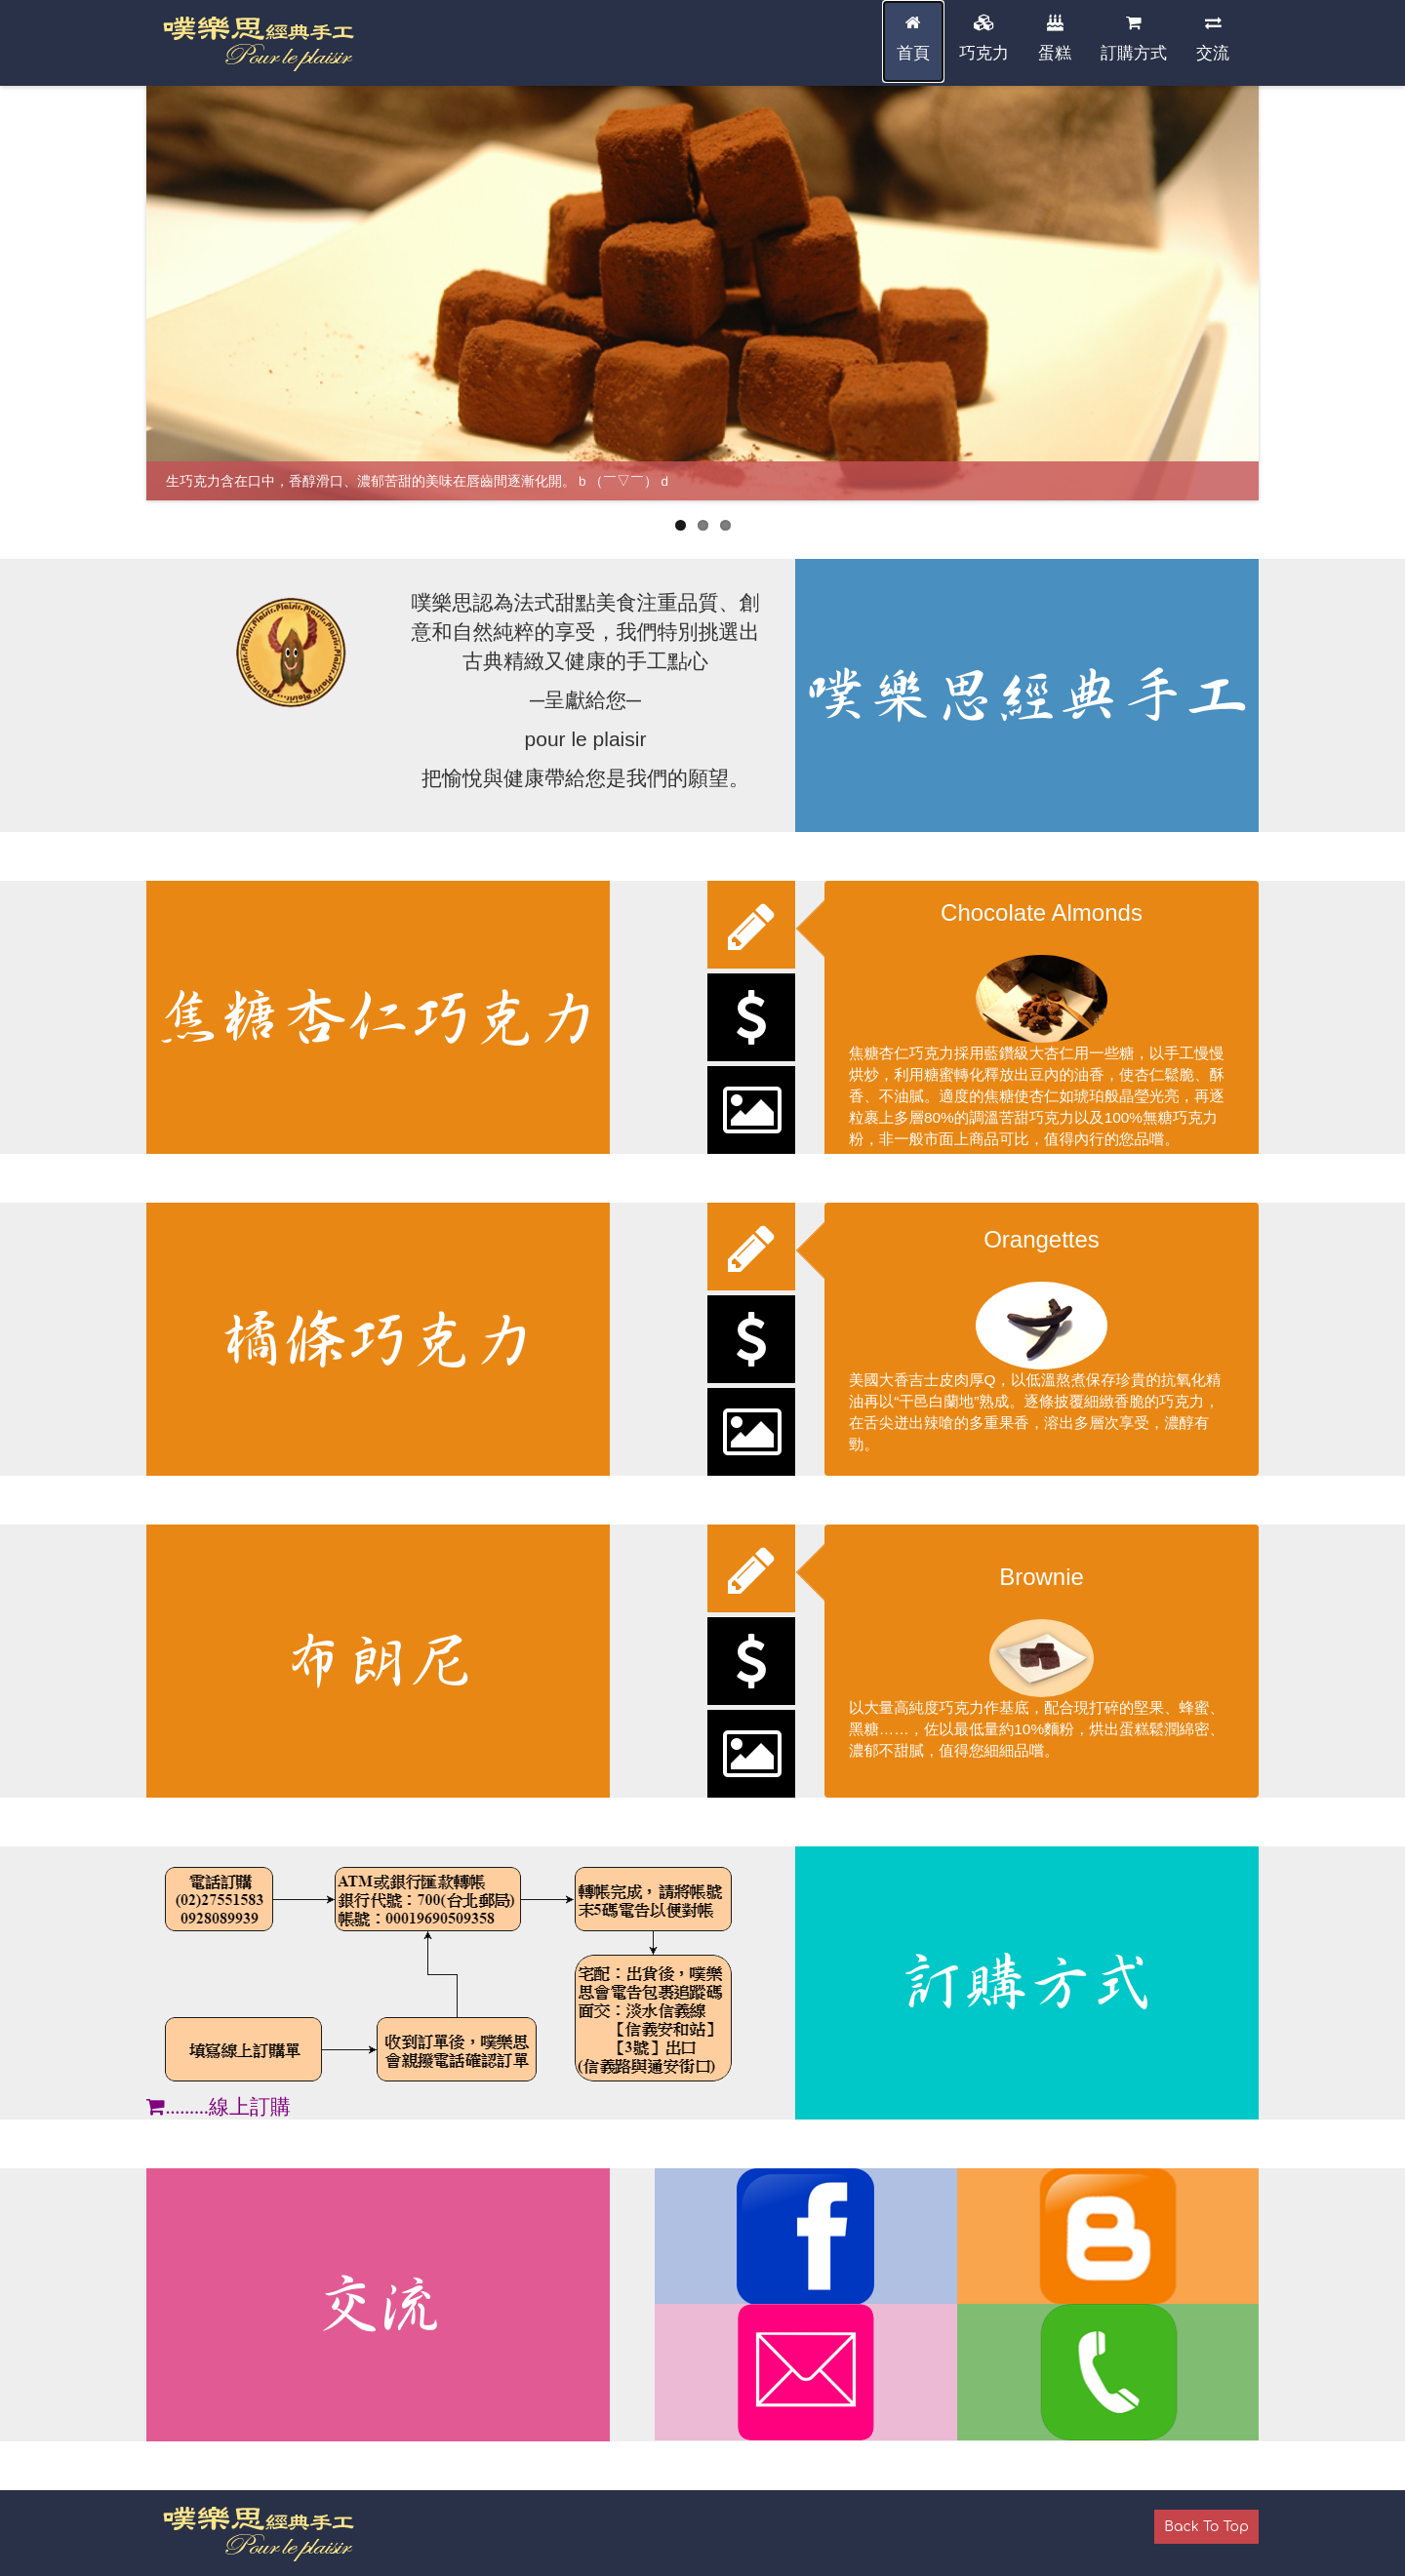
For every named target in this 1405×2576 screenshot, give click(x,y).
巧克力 (984, 38)
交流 (1212, 38)
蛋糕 (1054, 38)
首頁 (913, 38)
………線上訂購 (218, 2107)
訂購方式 (1134, 38)
